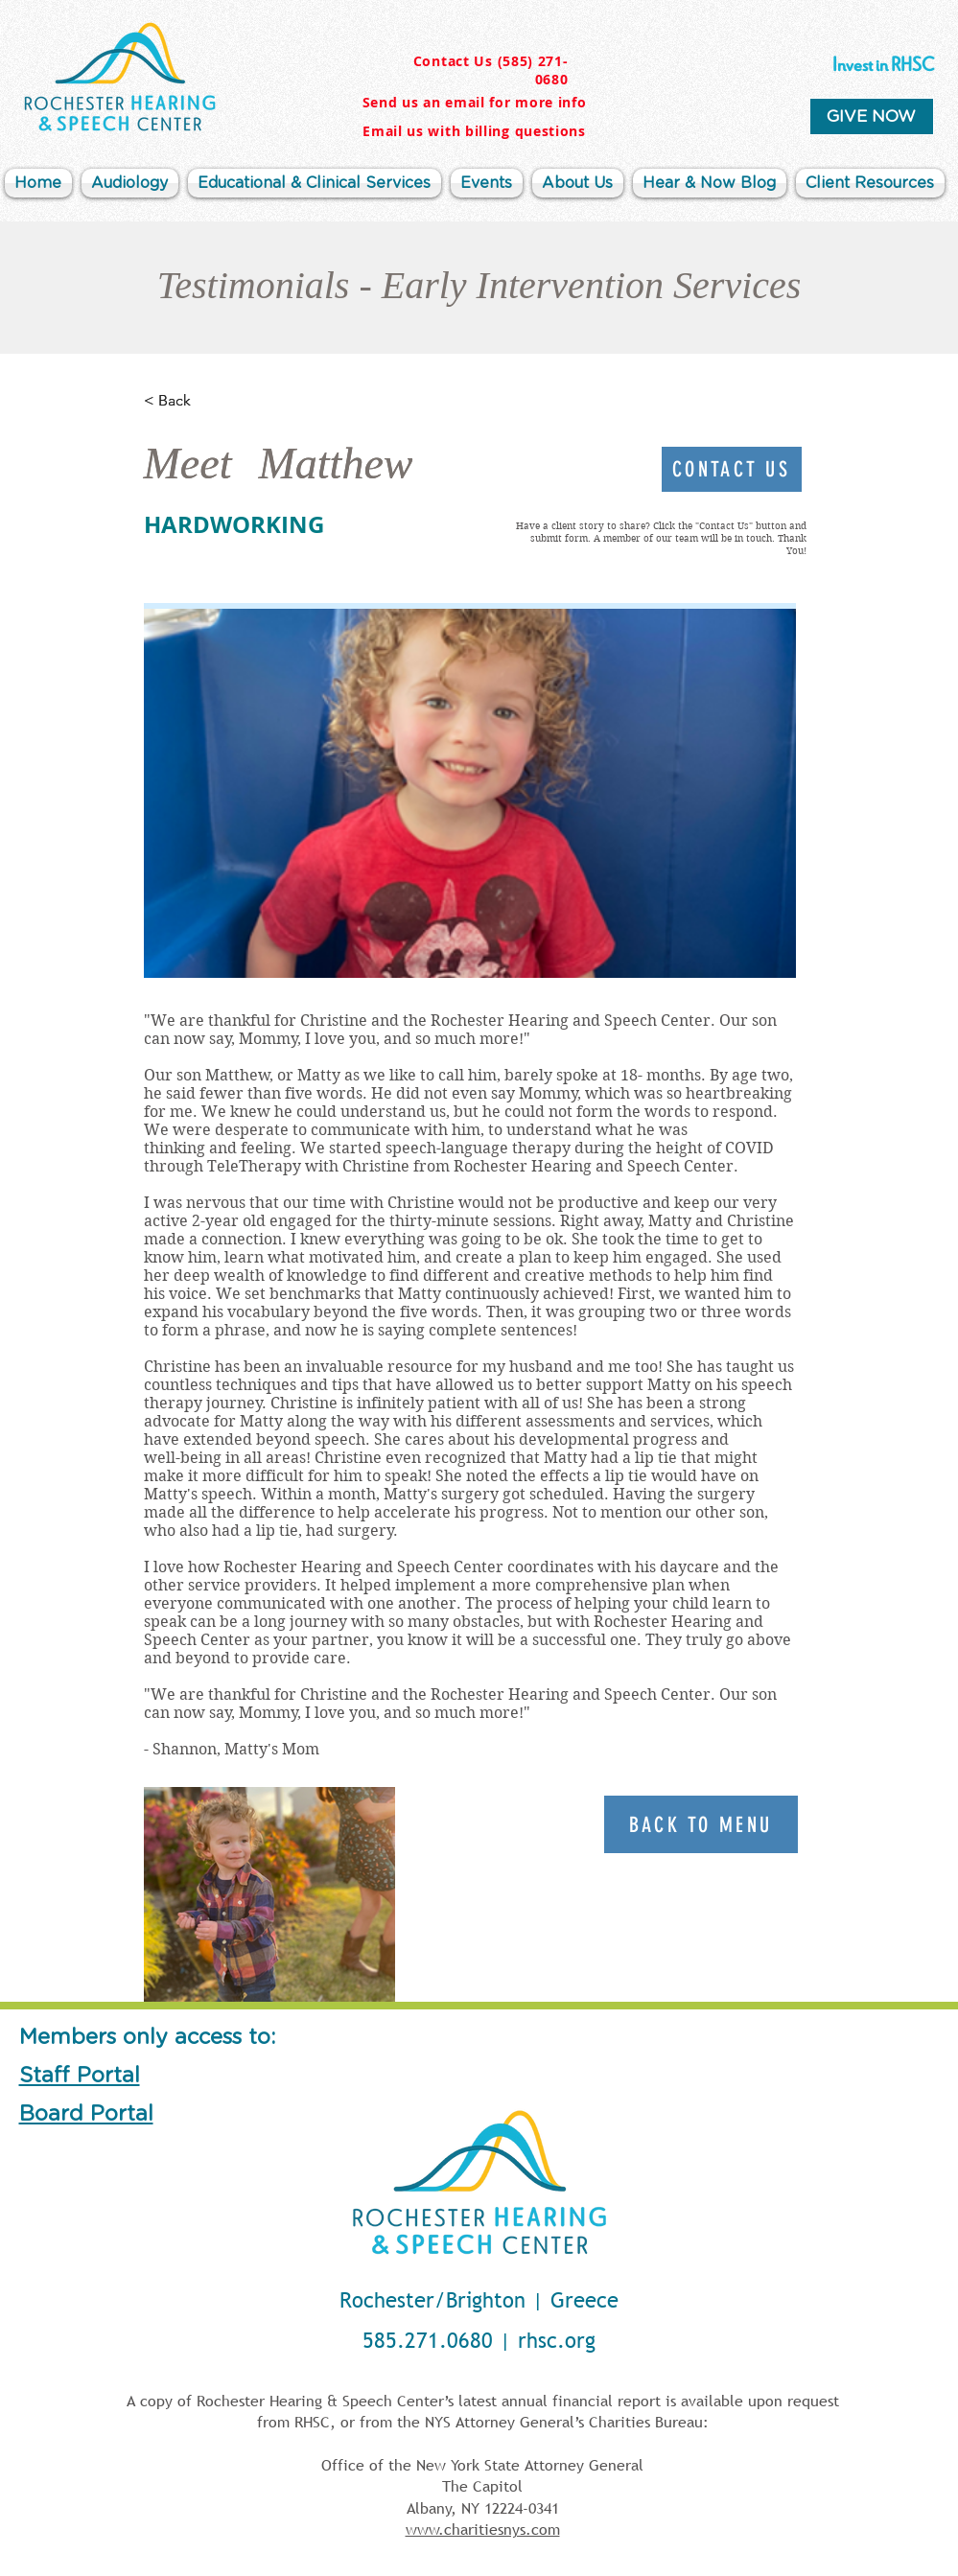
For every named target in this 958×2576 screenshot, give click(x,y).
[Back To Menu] (701, 1824)
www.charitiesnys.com (483, 2529)
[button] (577, 183)
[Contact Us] (732, 469)
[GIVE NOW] (871, 116)
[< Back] (207, 401)
